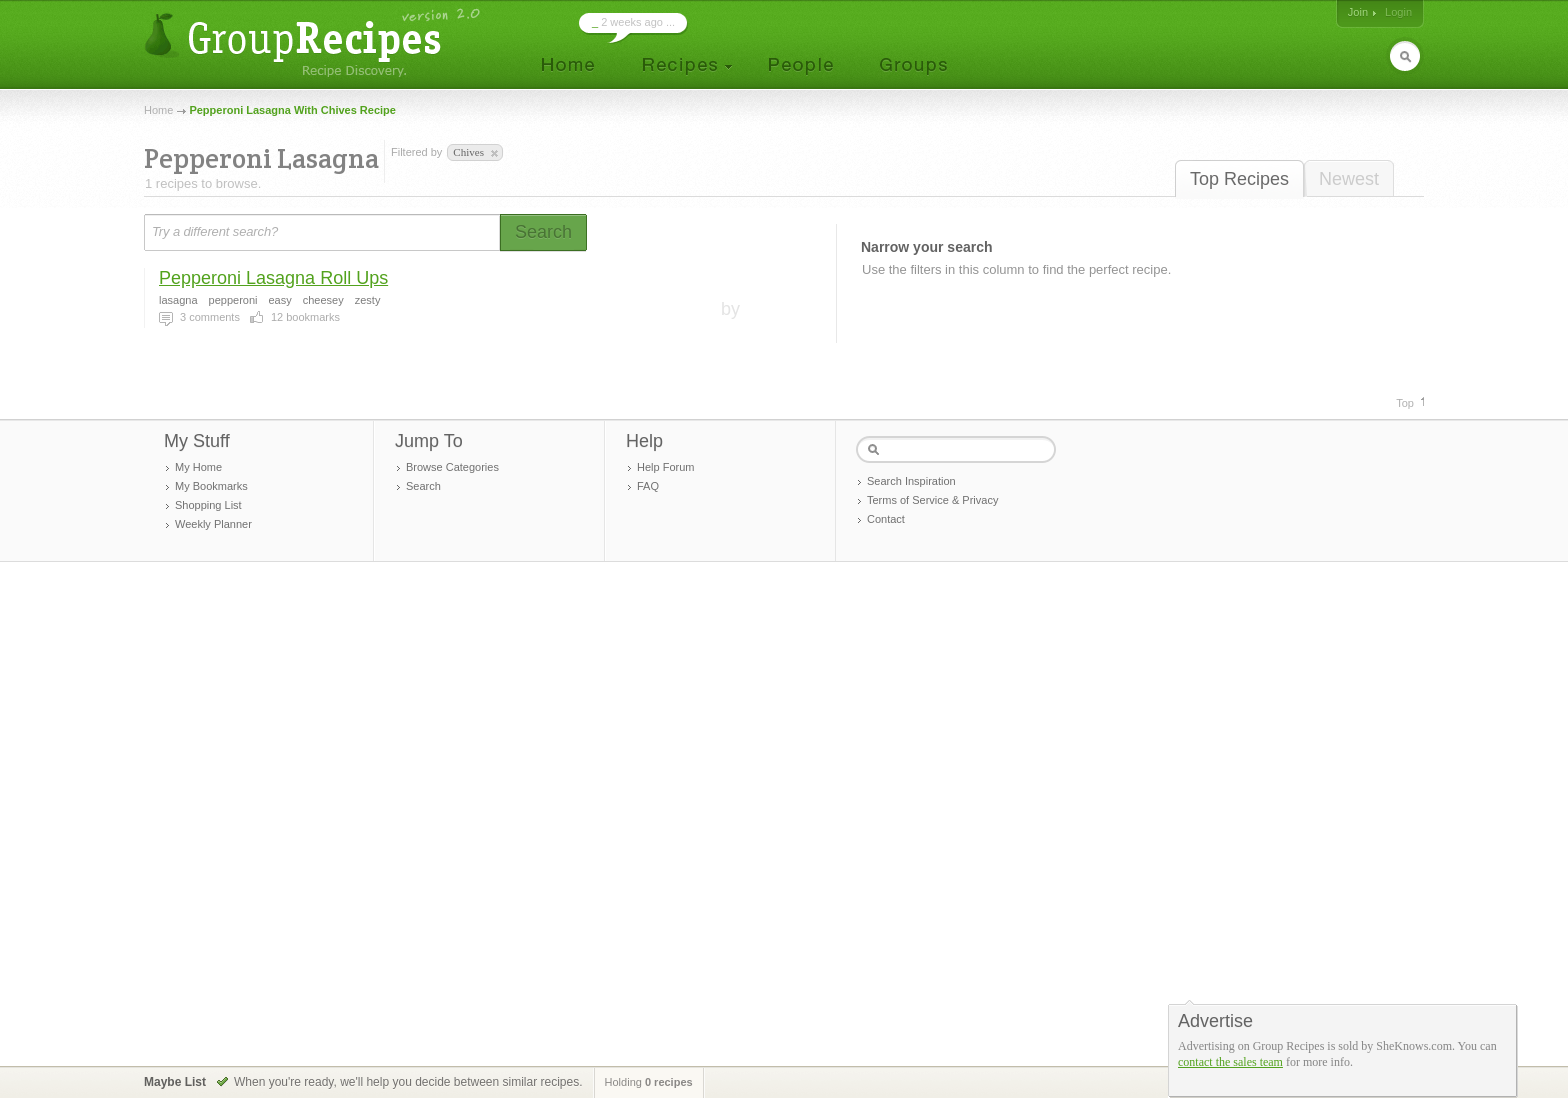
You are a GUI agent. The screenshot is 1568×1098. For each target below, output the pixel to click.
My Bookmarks (211, 486)
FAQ (648, 486)
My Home (198, 467)
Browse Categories (452, 467)
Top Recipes (1239, 179)
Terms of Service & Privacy (932, 500)
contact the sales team (1230, 1062)
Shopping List (208, 505)
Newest (1349, 179)
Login (1398, 12)
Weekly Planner (213, 524)
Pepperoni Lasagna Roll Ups (273, 278)
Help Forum (665, 467)
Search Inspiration (911, 481)
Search (423, 486)
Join (1358, 12)
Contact (886, 519)
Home (158, 110)
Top (1405, 403)
